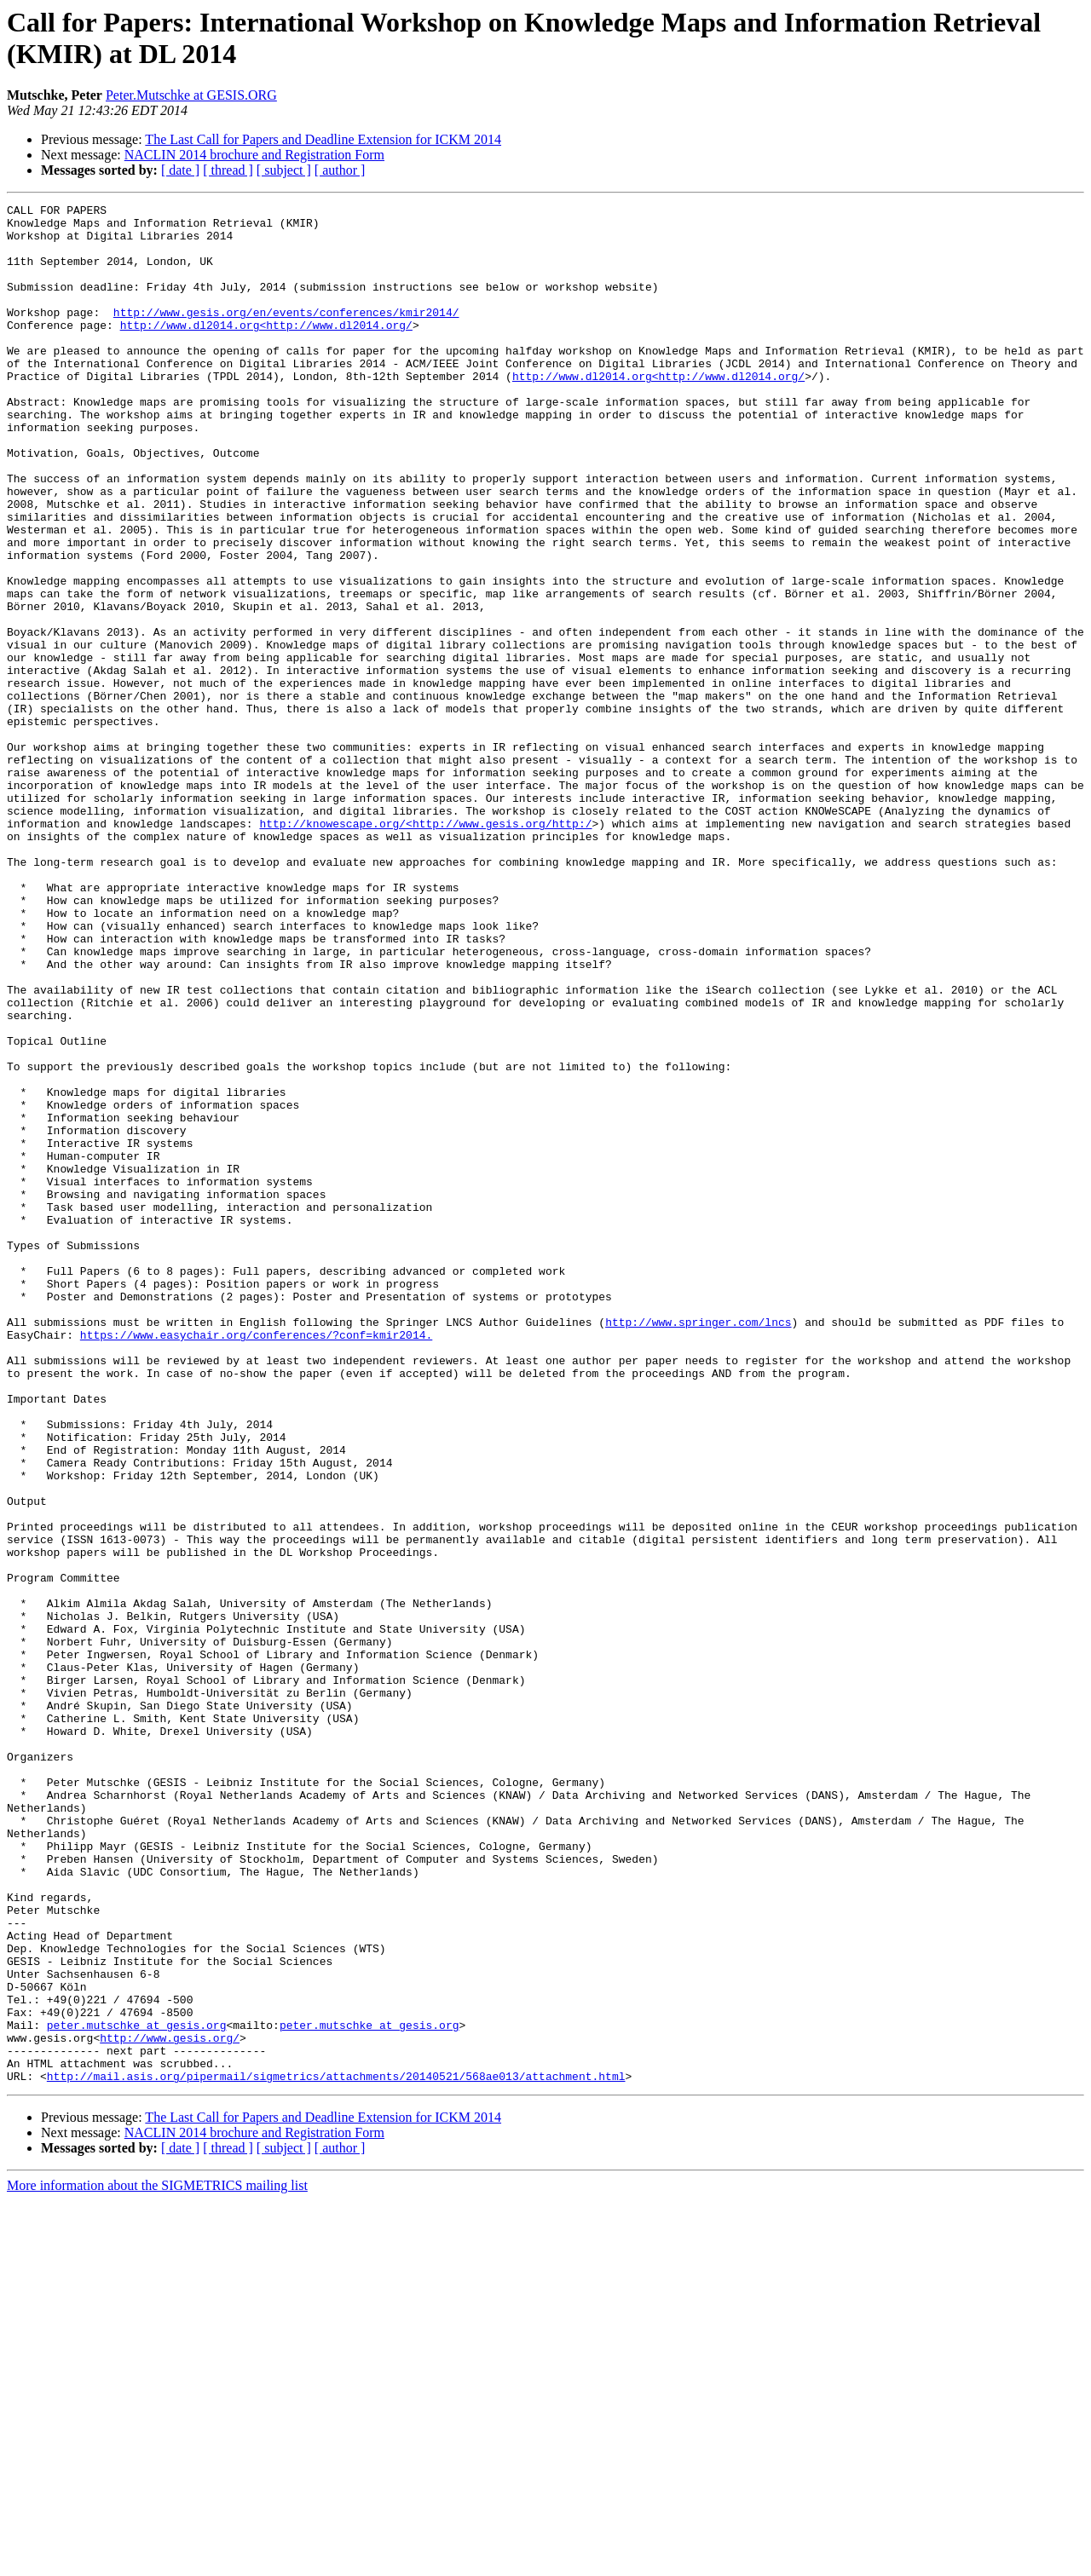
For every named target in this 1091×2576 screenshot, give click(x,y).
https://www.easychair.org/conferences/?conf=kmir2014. (256, 1562)
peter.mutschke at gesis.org (137, 2390)
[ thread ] (228, 170)
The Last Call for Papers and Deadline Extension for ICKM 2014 (323, 139)
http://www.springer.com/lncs (698, 1546)
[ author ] (340, 170)
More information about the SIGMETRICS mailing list (157, 2561)
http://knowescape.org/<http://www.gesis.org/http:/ (425, 948)
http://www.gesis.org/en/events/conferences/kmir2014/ (286, 335)
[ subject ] (284, 170)
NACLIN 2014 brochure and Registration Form (254, 154)
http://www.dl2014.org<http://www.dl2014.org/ (266, 350)
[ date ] (180, 170)
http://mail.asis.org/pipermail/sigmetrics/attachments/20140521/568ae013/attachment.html (336, 2451)
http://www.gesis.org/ (170, 2405)
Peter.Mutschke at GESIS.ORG (191, 95)
